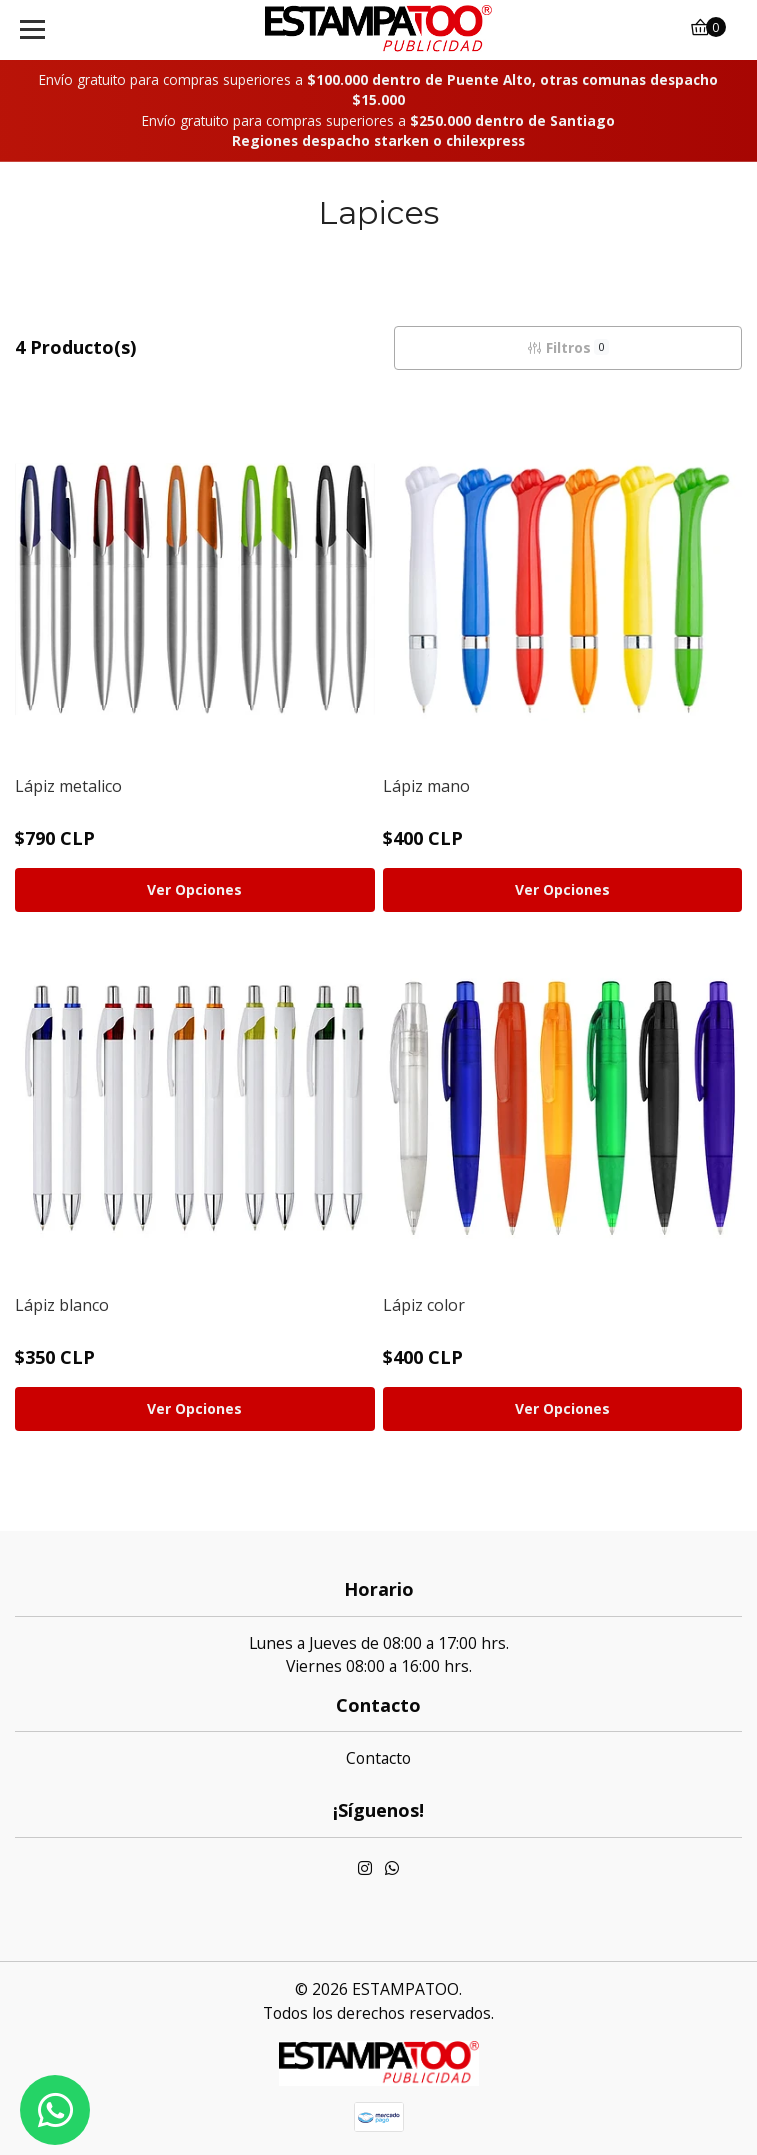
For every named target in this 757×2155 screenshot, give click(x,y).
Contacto (378, 1758)
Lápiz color (424, 1305)
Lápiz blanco (62, 1305)
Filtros (568, 347)
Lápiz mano (426, 786)
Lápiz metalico (68, 786)
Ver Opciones (194, 889)
